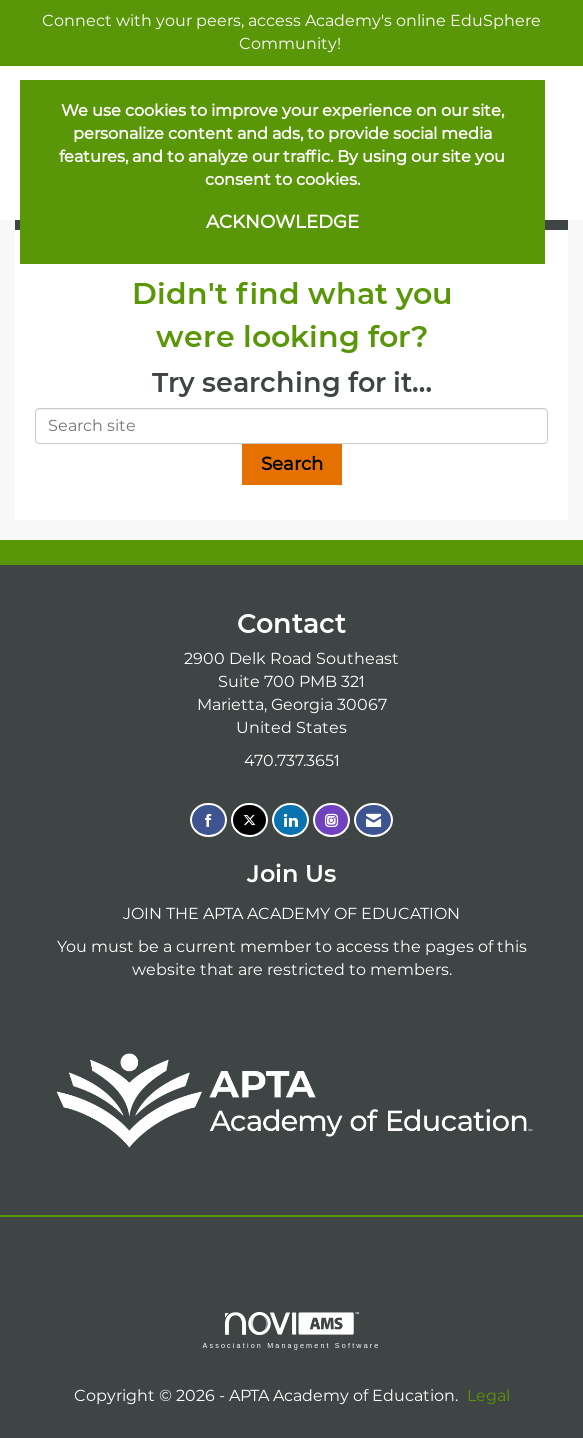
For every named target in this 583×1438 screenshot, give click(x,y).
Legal (488, 1395)
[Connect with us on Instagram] (331, 820)
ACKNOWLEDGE (282, 222)
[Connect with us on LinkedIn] (290, 820)
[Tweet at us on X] (249, 820)
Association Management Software (291, 1330)
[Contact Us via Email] (373, 820)
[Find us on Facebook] (208, 820)
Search (292, 464)
